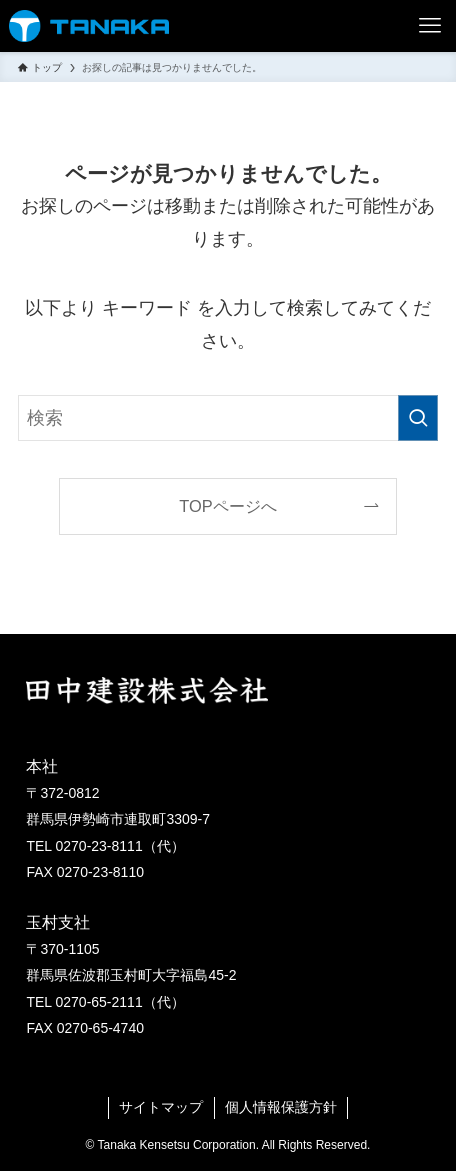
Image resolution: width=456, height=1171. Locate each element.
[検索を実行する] (418, 418)
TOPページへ (227, 506)
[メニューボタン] (430, 26)
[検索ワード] (228, 418)
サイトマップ (161, 1107)
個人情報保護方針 (281, 1107)
